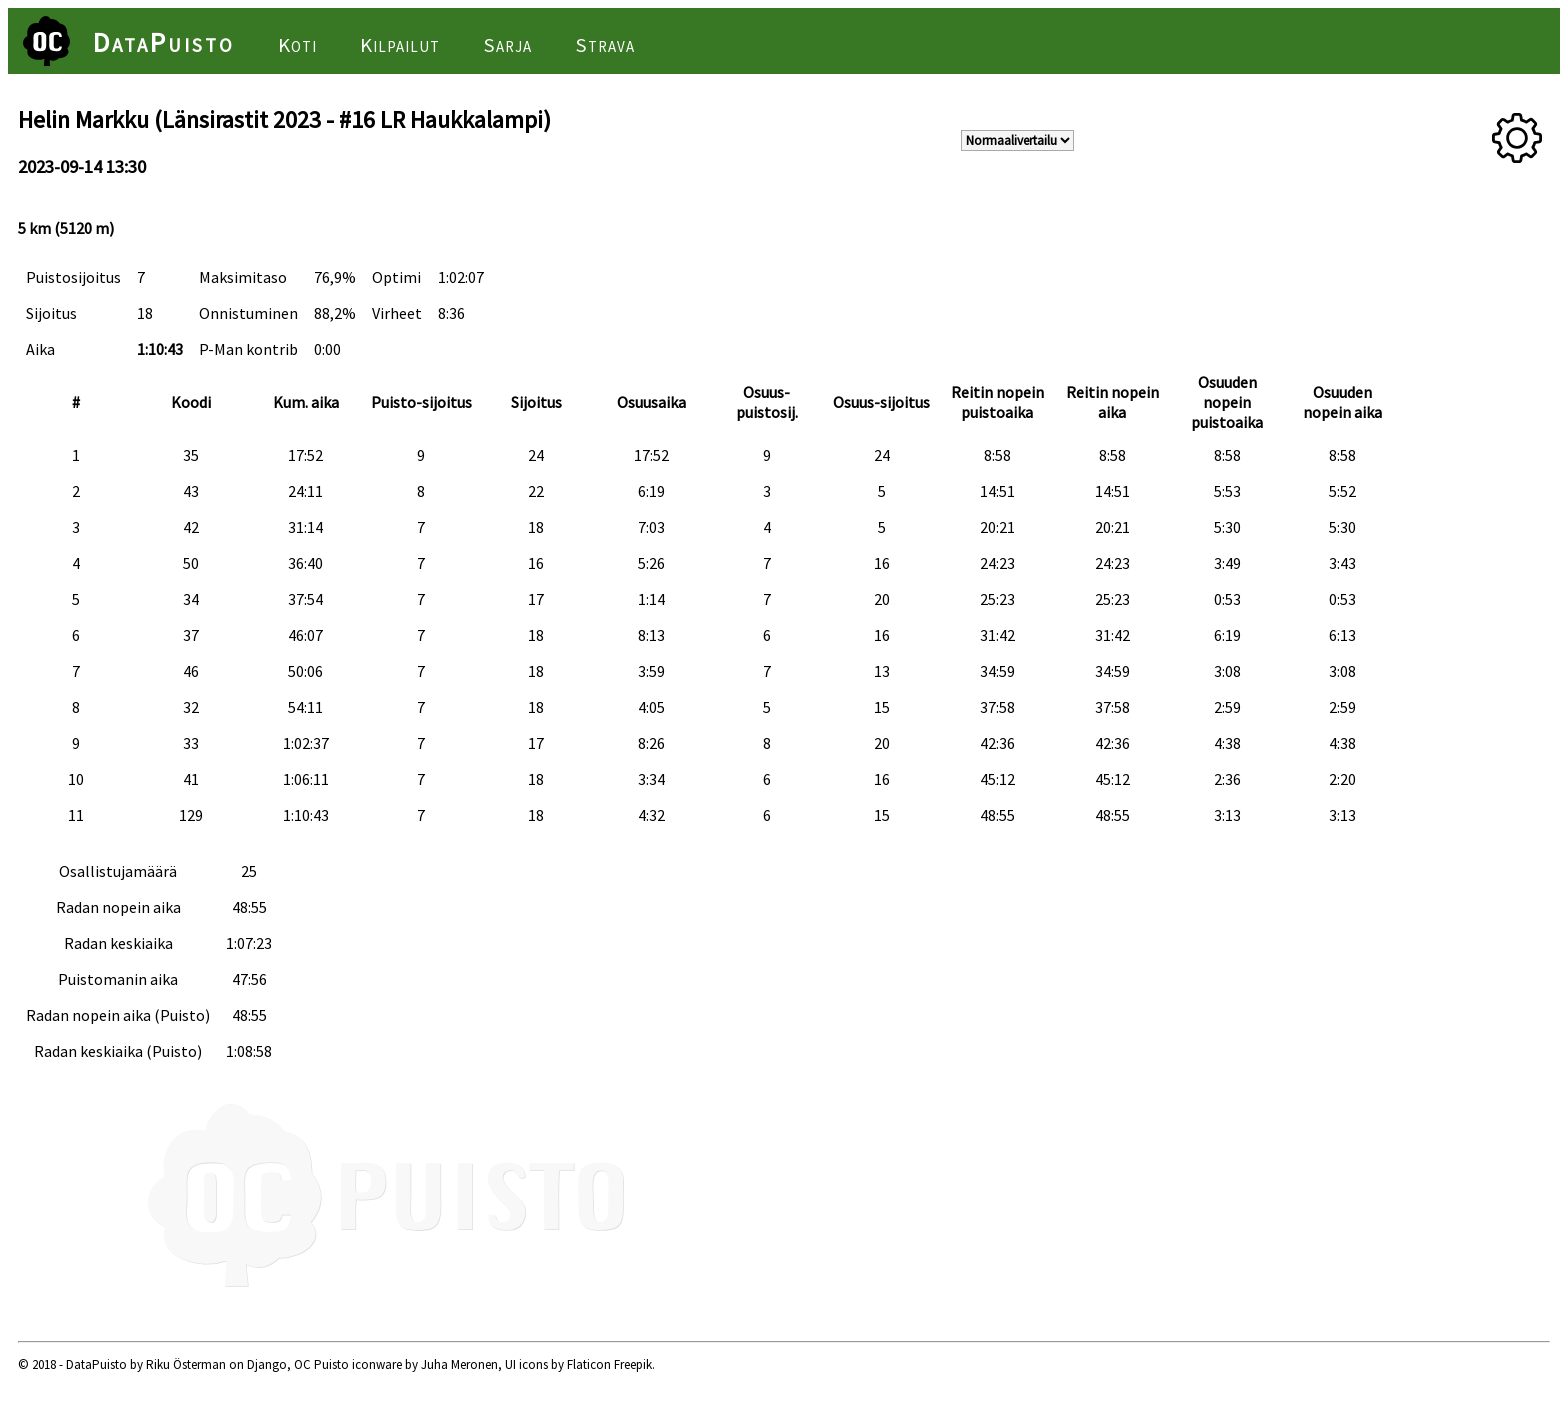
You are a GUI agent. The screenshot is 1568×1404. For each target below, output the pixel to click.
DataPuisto (164, 42)
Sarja (507, 45)
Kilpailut (400, 45)
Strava (605, 45)
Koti (297, 45)
